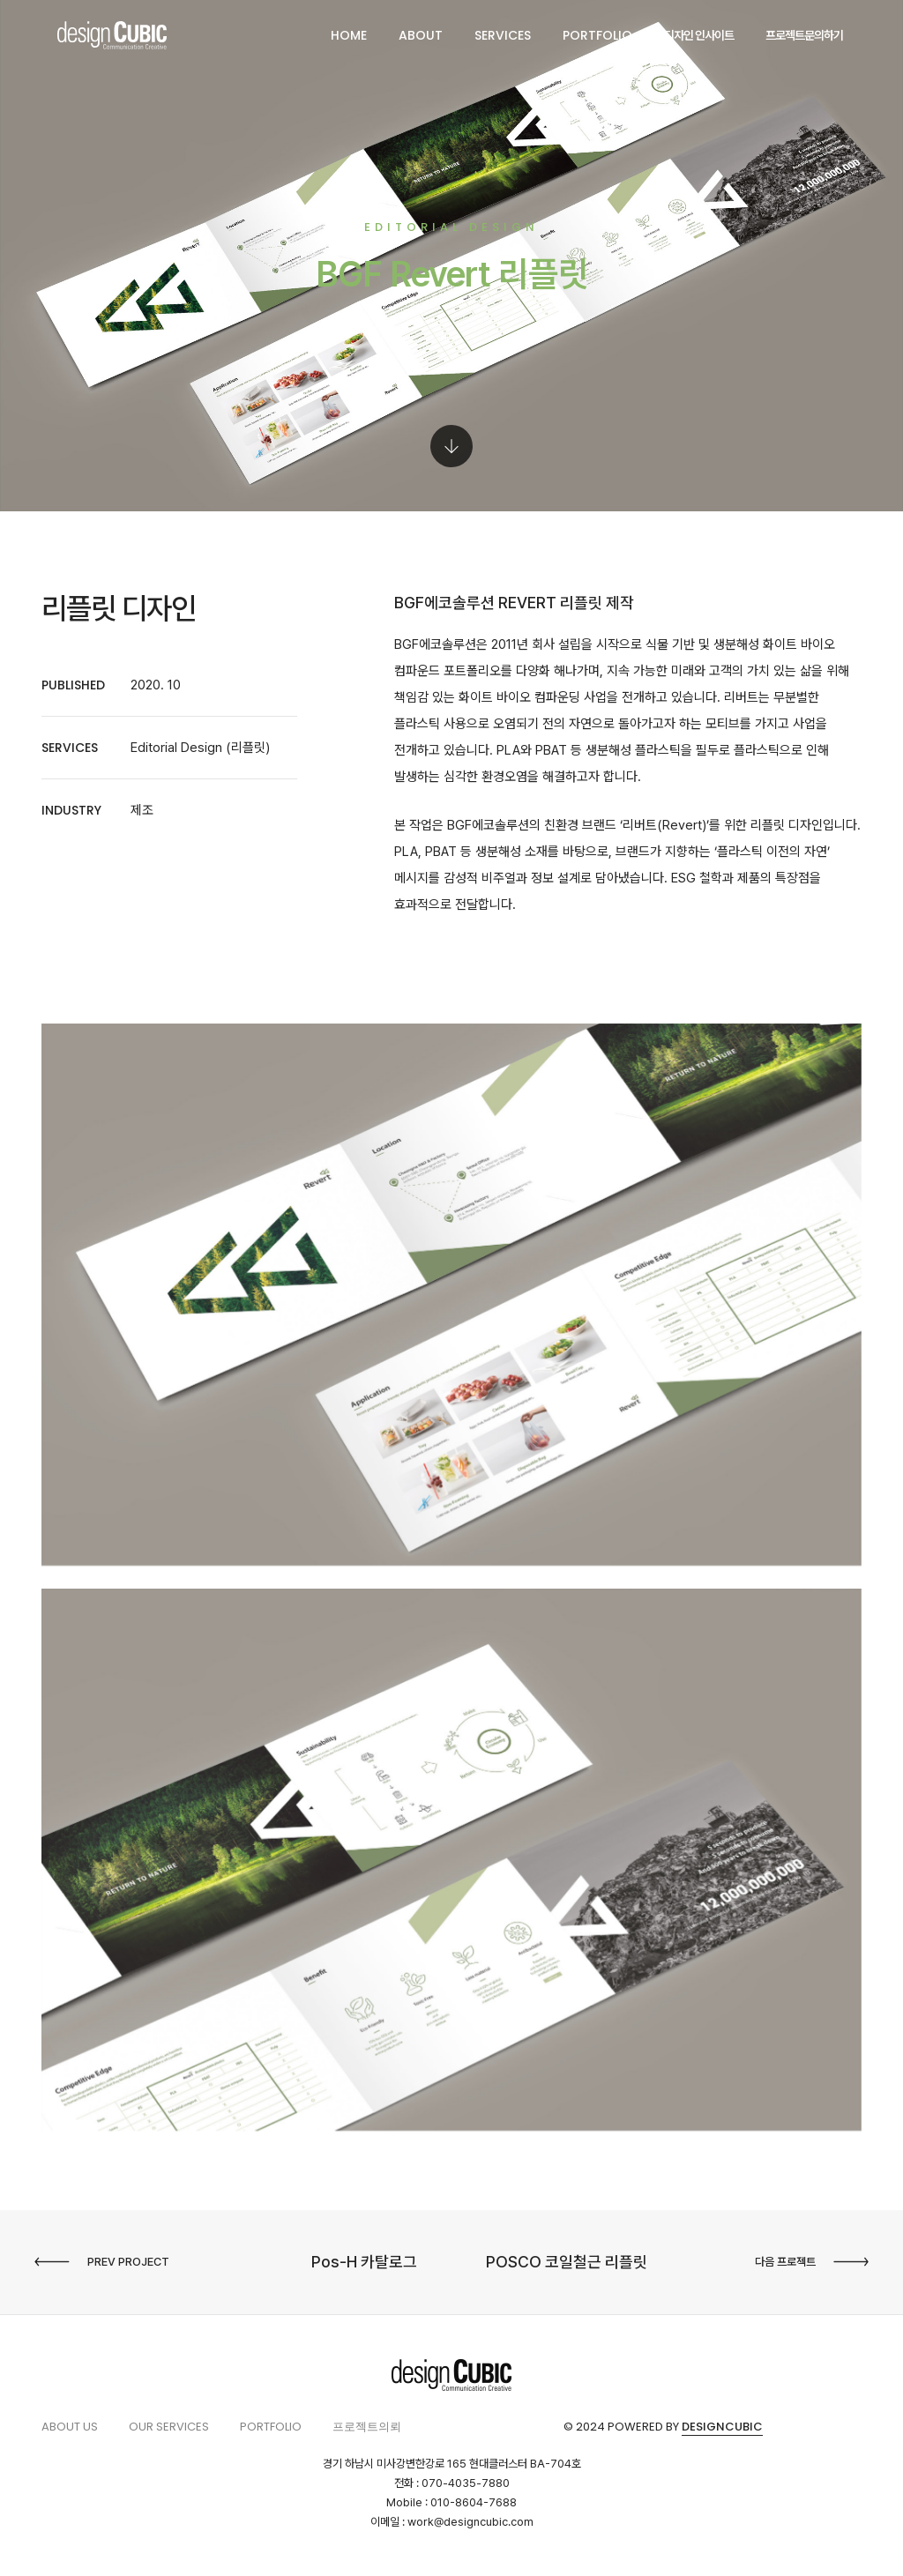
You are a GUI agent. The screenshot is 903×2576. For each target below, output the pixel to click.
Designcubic (722, 2426)
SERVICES (502, 35)
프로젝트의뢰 (366, 2426)
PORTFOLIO (597, 35)
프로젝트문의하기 (804, 35)
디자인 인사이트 (699, 35)
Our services (169, 2426)
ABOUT (421, 35)
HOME (349, 35)
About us (69, 2426)
